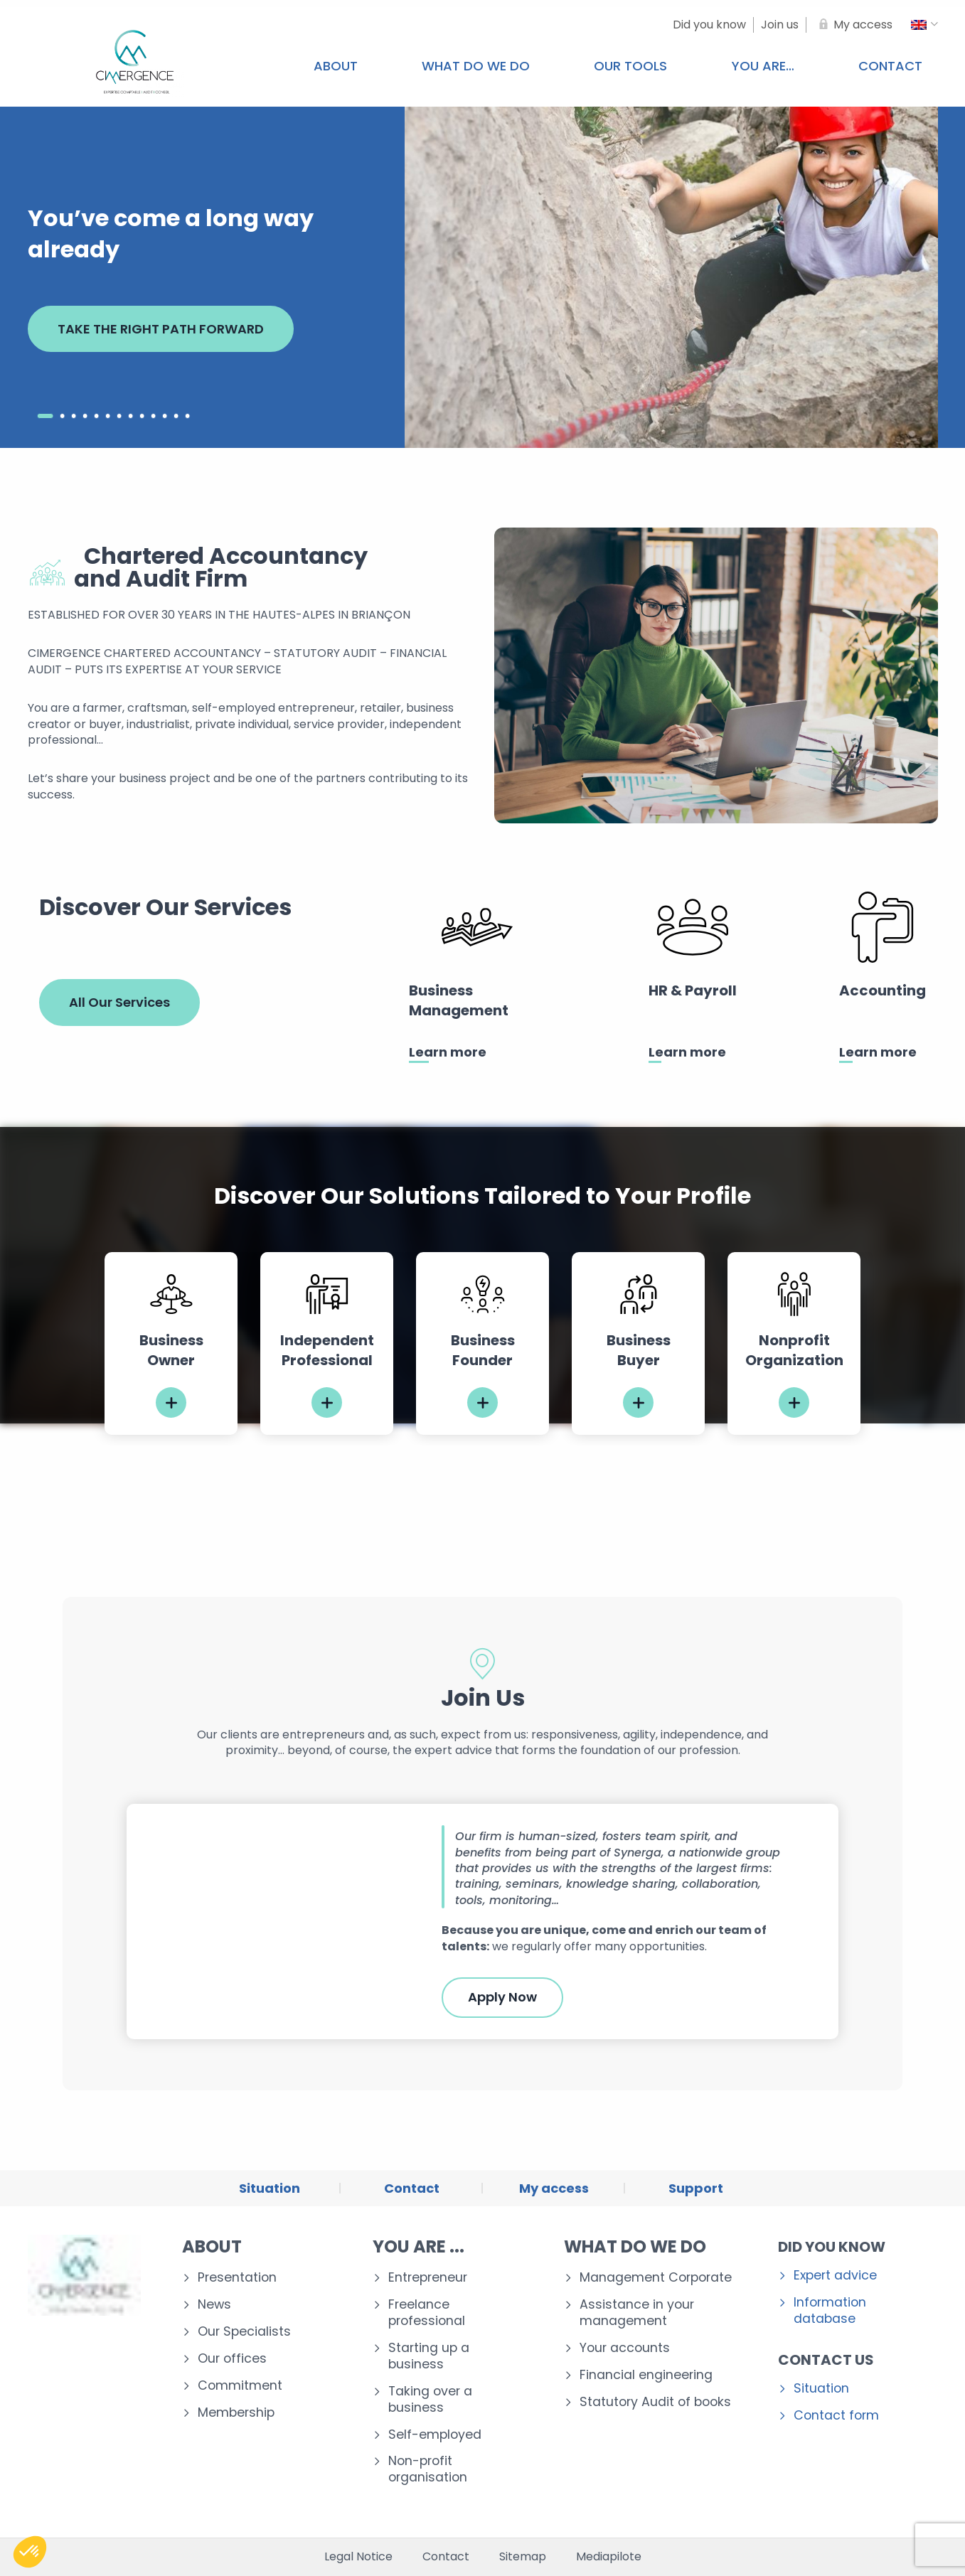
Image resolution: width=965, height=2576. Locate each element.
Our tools (630, 66)
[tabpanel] (171, 1343)
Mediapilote (608, 2557)
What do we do (476, 66)
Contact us (826, 2360)
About (336, 66)
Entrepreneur (427, 2278)
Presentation (237, 2278)
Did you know (831, 2247)
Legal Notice (358, 2557)
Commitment (240, 2386)
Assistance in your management (637, 2313)
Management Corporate (656, 2278)
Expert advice (835, 2275)
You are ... (418, 2246)
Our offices (232, 2359)
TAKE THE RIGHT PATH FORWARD (161, 329)
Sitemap (522, 2557)
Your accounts (625, 2348)
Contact (445, 2557)
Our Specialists (244, 2332)
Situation (821, 2388)
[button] (30, 2552)
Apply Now (502, 1997)
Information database (830, 2310)
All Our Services (119, 1002)
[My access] (853, 24)
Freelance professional (426, 2313)
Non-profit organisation (427, 2469)
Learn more (447, 1052)
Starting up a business (428, 2356)
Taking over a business (430, 2399)
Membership (236, 2413)
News (214, 2305)
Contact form (836, 2415)
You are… (763, 66)
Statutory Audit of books (655, 2402)
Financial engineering (646, 2375)
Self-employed (434, 2435)
